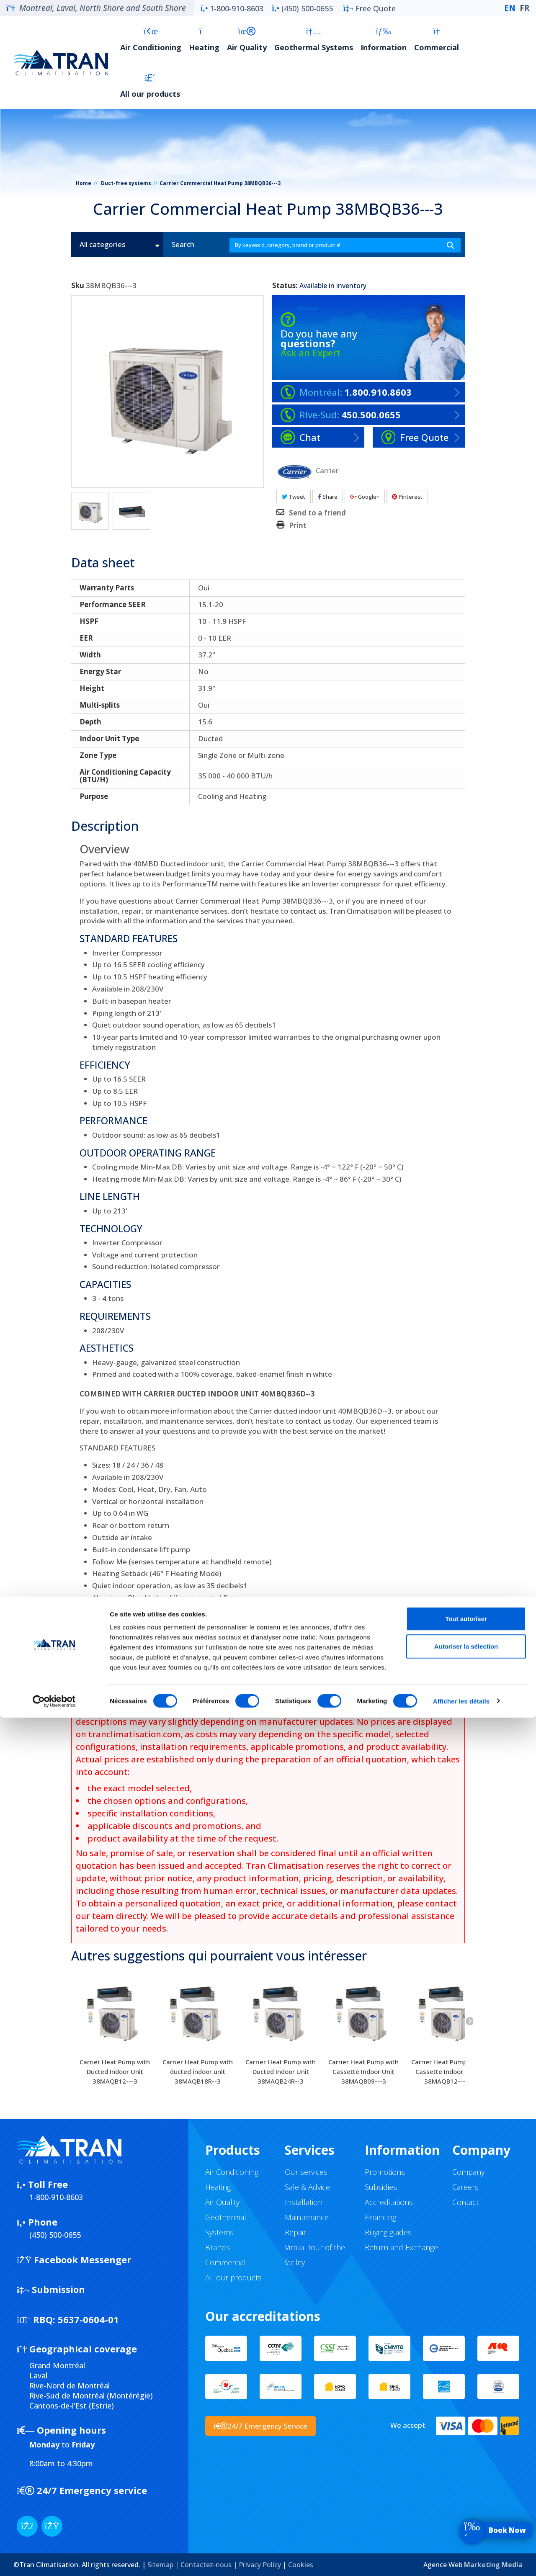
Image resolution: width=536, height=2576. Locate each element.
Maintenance (307, 2217)
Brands (217, 2247)
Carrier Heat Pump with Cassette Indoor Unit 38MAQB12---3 (446, 2071)
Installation (303, 2202)
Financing (380, 2217)
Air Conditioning (150, 39)
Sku (77, 285)
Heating (204, 39)
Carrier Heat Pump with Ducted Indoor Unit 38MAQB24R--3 (280, 2071)
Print (298, 525)
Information (384, 39)
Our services (306, 2172)
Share (328, 496)
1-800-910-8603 (232, 8)
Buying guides (388, 2232)
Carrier (327, 470)
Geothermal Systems (313, 39)
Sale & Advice (307, 2187)
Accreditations (389, 2202)
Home (83, 183)
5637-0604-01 (68, 2319)
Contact (465, 2202)
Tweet (293, 496)
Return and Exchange (401, 2247)
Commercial (436, 39)
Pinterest (407, 496)
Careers (465, 2187)
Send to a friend (317, 513)
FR (524, 8)
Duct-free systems (126, 183)
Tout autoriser (466, 2477)
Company (468, 2172)
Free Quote (369, 8)
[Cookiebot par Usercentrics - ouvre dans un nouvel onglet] (54, 2559)
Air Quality (247, 39)
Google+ (364, 496)
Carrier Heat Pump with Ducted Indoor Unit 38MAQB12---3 (115, 2071)
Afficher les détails (461, 2559)
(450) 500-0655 (302, 8)
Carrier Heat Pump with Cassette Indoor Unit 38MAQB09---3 (363, 2071)
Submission (51, 2289)
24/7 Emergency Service (260, 2426)
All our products (150, 86)
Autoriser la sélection (466, 2504)
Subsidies (381, 2187)
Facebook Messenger (74, 2259)
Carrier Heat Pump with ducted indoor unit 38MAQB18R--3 (197, 2071)
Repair (295, 2232)
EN (509, 8)
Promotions (385, 2172)
